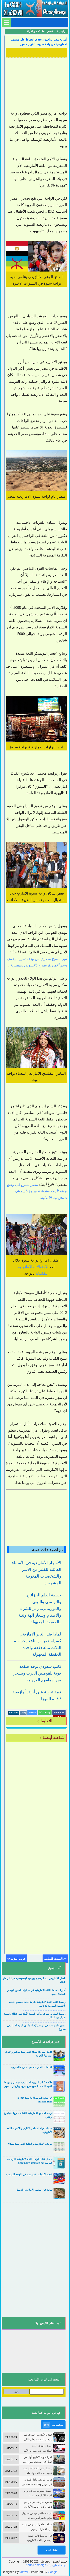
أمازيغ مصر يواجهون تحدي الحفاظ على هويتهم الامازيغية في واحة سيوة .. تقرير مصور (39, 42)
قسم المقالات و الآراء (40, 31)
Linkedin (13, 1712)
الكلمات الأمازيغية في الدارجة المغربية (31, 2067)
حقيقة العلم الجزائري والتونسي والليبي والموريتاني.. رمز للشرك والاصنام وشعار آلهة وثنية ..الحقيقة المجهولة (39, 1608)
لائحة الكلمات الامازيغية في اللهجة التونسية (29, 2174)
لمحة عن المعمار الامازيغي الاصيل (34, 2189)
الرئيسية (62, 31)
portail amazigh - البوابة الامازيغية (47, 2565)
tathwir (24, 2572)
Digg (23, 1712)
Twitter (32, 1712)
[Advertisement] (36, 84)
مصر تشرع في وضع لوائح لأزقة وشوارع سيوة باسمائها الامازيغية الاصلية (37, 1191)
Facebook (59, 1712)
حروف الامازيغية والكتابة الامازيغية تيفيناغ (30, 2143)
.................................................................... (44, 1986)
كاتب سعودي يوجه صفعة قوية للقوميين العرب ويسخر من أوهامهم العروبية (37, 1673)
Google (53, 2572)
